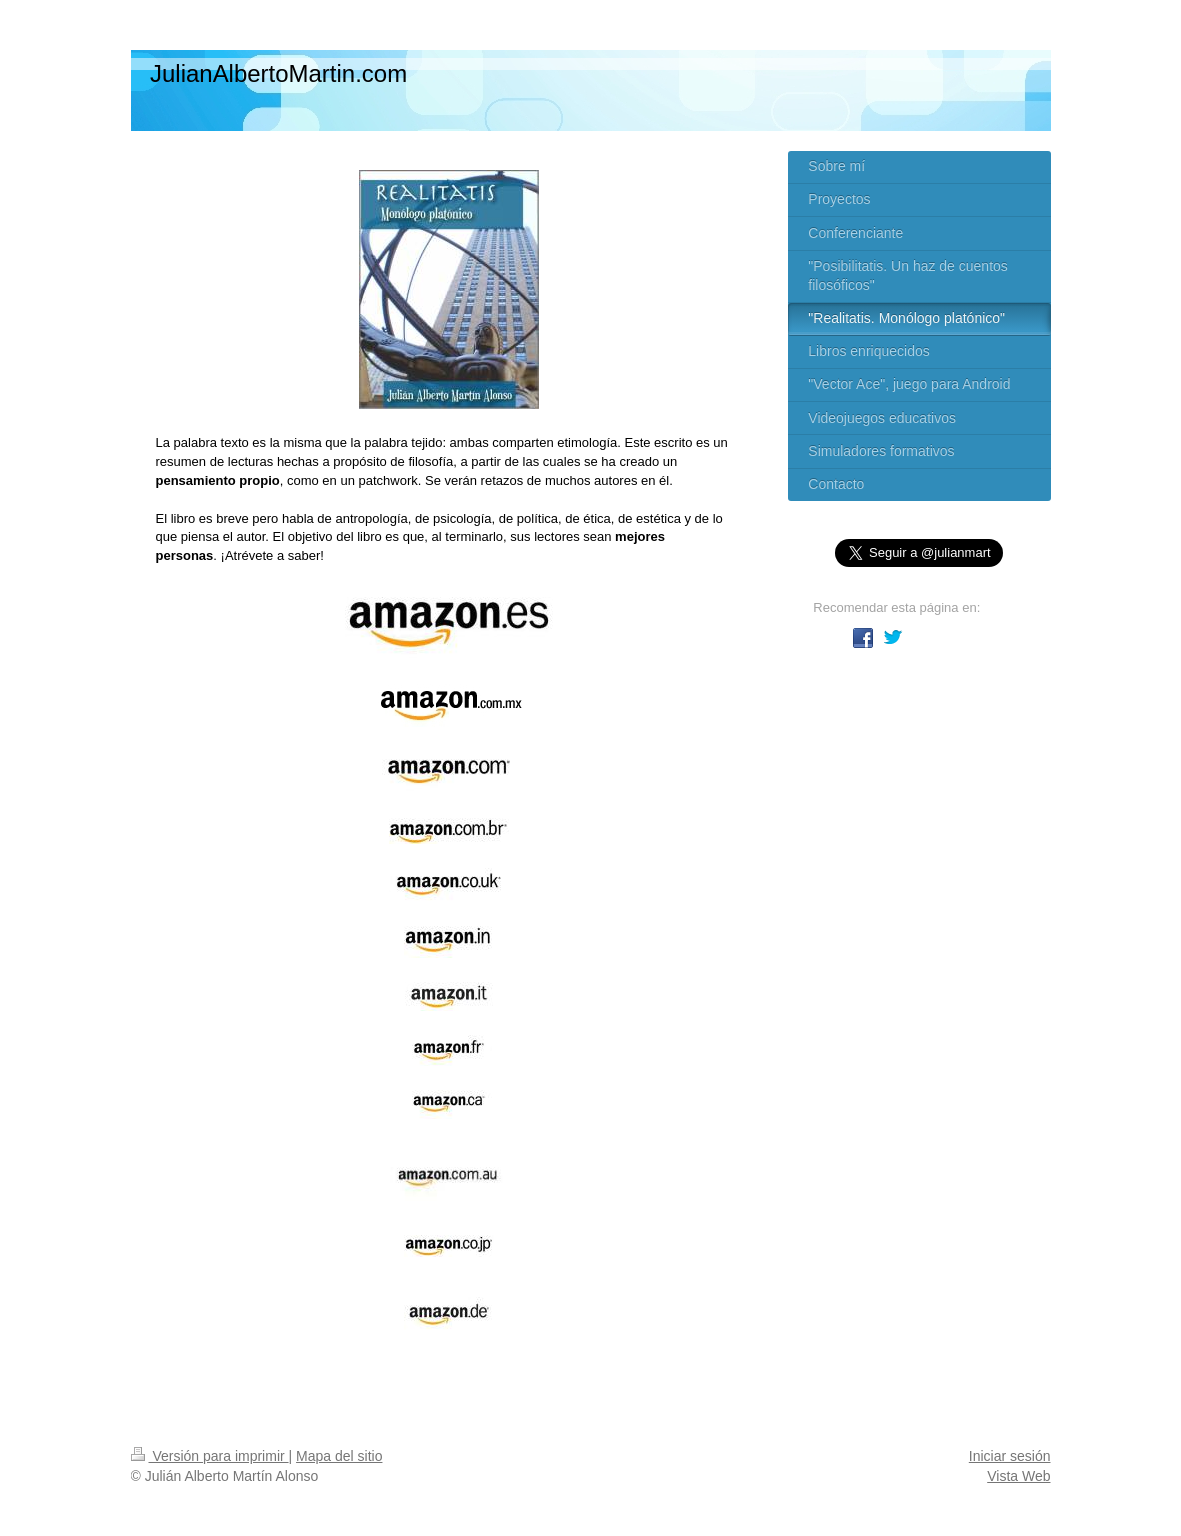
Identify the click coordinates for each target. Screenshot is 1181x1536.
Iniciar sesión (1010, 1456)
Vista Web (1018, 1476)
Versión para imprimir (210, 1456)
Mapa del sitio (339, 1456)
